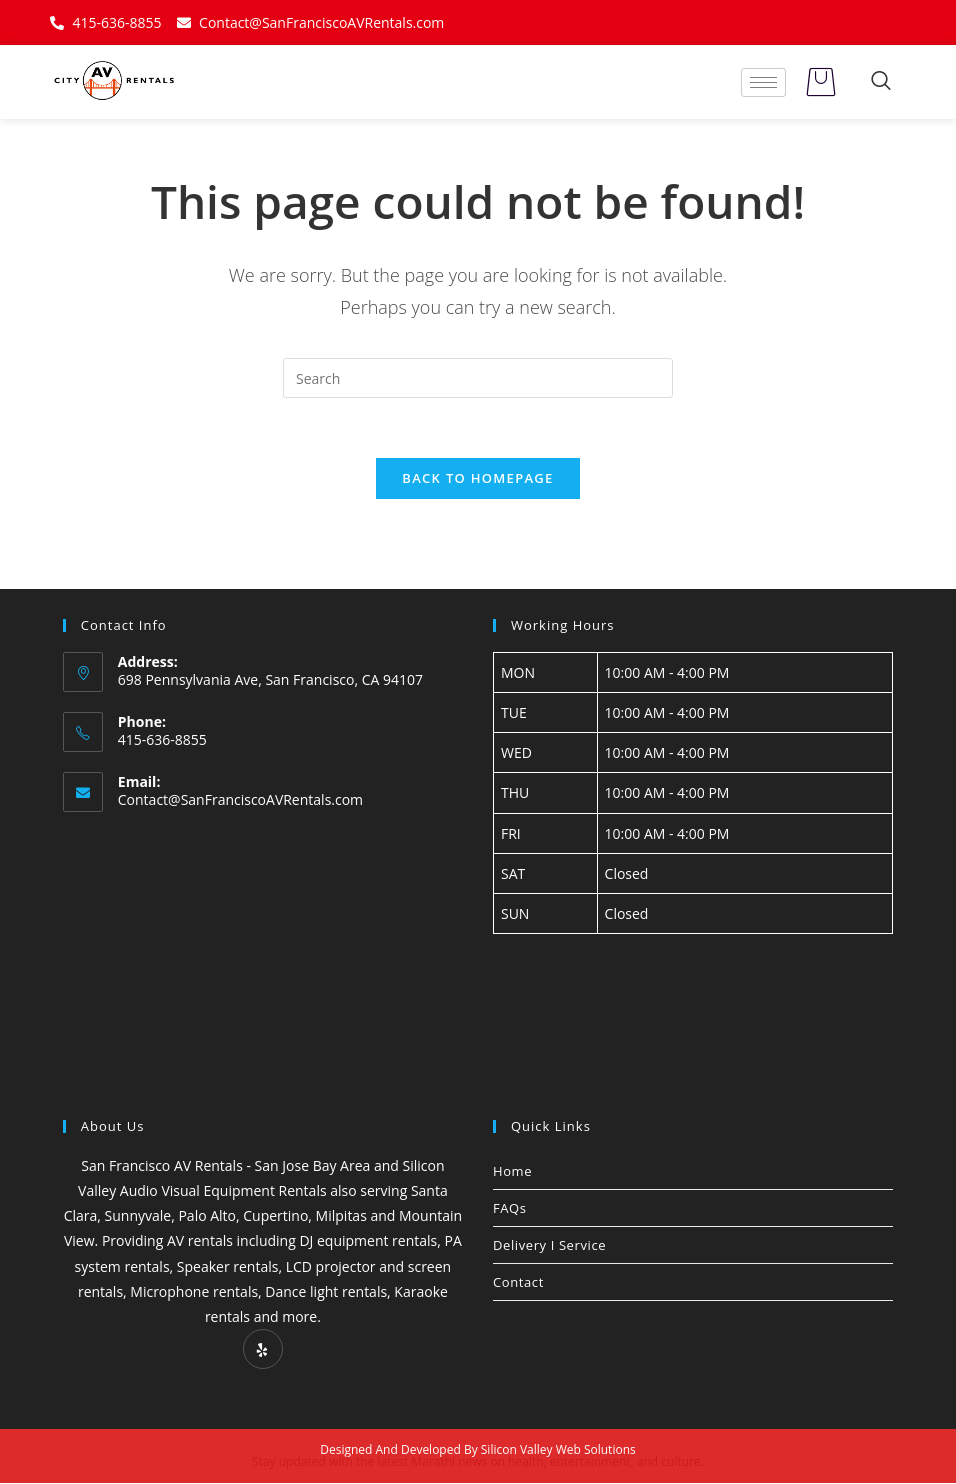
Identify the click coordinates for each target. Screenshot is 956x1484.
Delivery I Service (549, 1245)
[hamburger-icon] (763, 82)
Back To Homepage (477, 478)
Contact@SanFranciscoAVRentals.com (240, 800)
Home (512, 1171)
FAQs (510, 1208)
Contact (518, 1282)
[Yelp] (263, 1350)
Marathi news (449, 1462)
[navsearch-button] (881, 82)
